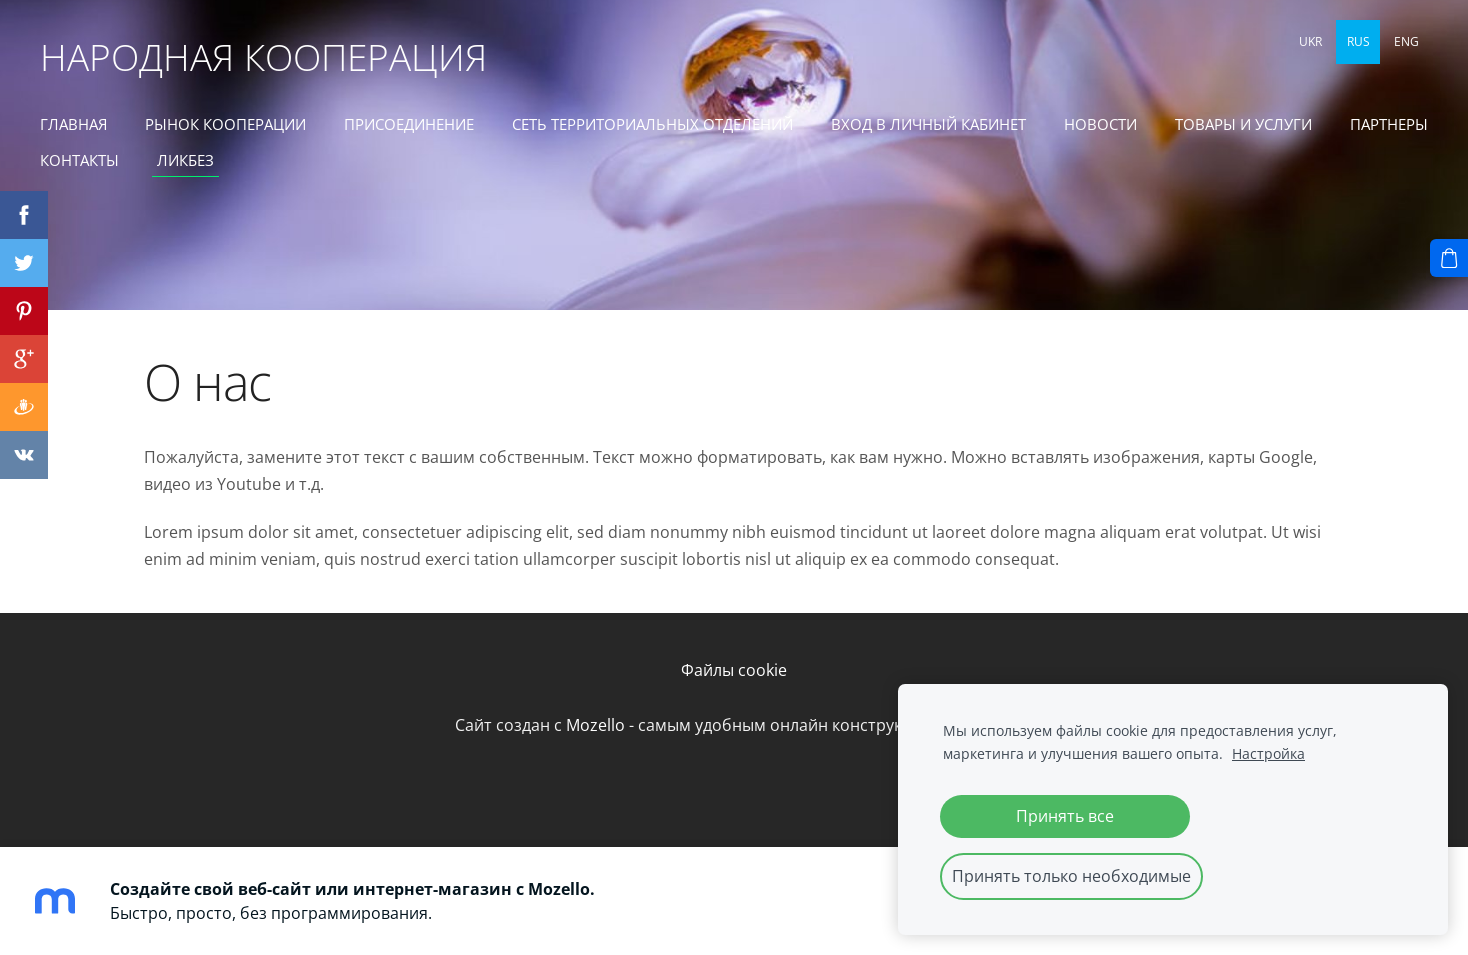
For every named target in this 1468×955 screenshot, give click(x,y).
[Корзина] (1449, 258)
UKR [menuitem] (1310, 41)
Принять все (1065, 816)
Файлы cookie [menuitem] (734, 670)
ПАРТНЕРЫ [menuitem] (1389, 124)
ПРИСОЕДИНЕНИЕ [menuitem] (409, 124)
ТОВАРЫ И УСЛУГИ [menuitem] (1243, 124)
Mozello (595, 725)
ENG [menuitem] (1406, 41)
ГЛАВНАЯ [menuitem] (73, 124)
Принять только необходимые (1071, 876)
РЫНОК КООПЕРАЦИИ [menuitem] (225, 124)
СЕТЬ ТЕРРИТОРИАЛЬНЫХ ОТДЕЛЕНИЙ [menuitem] (652, 124)
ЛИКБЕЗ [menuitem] (185, 160)
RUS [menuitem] (1358, 41)
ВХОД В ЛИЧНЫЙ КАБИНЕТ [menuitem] (928, 124)
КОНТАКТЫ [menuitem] (79, 160)
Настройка (1268, 753)
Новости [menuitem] (1100, 124)
